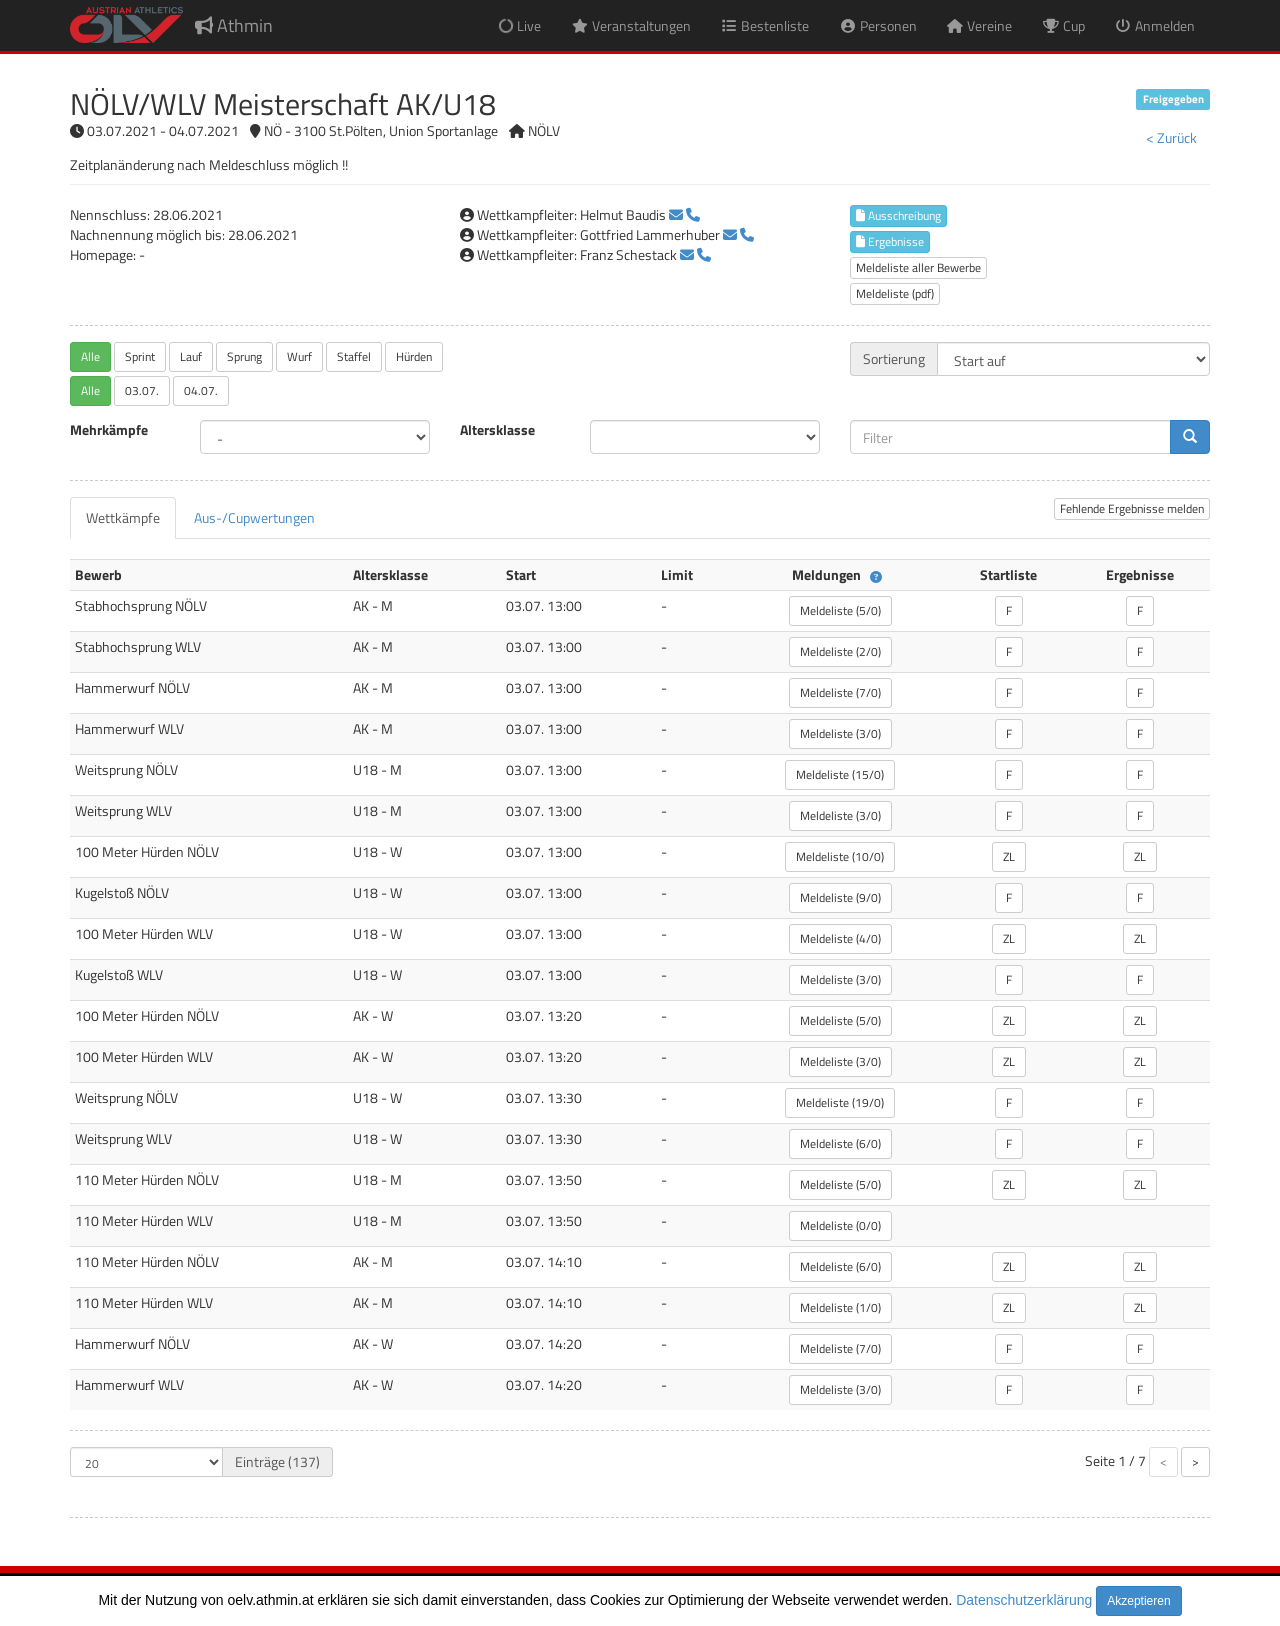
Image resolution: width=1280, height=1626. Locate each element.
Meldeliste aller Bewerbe (918, 267)
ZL (1009, 856)
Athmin (234, 25)
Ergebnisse (890, 241)
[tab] (123, 518)
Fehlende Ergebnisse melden (1132, 508)
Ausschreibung (898, 215)
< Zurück (1171, 137)
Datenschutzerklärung (1024, 1600)
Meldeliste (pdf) (895, 293)
